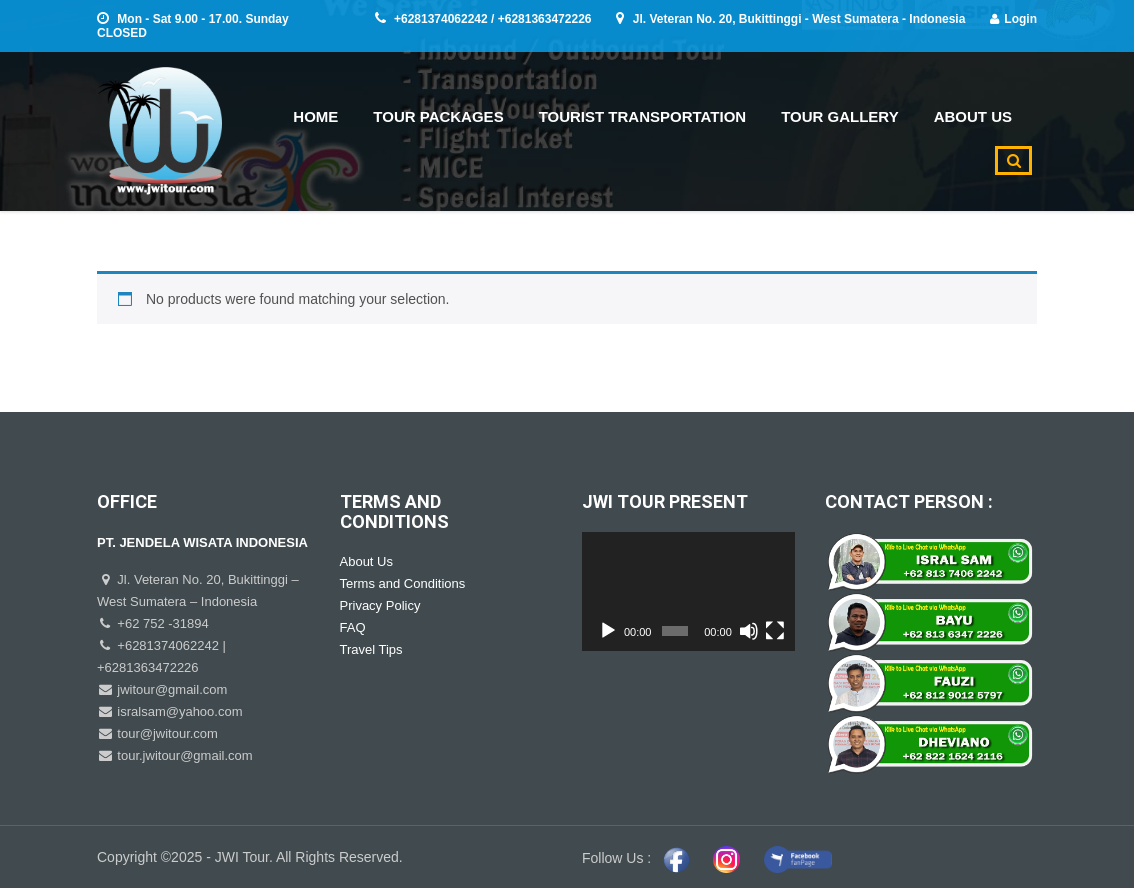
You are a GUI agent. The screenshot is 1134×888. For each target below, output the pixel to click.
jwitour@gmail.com (171, 689)
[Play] (608, 631)
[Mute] (749, 631)
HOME (315, 116)
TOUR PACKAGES (438, 116)
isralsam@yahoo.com (178, 711)
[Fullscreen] (775, 631)
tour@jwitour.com (166, 733)
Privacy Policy (380, 605)
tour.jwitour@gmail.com (183, 755)
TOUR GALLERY (840, 116)
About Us (366, 561)
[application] (688, 592)
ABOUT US (973, 116)
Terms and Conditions (403, 583)
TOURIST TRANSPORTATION (643, 116)
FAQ (353, 627)
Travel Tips (371, 649)
